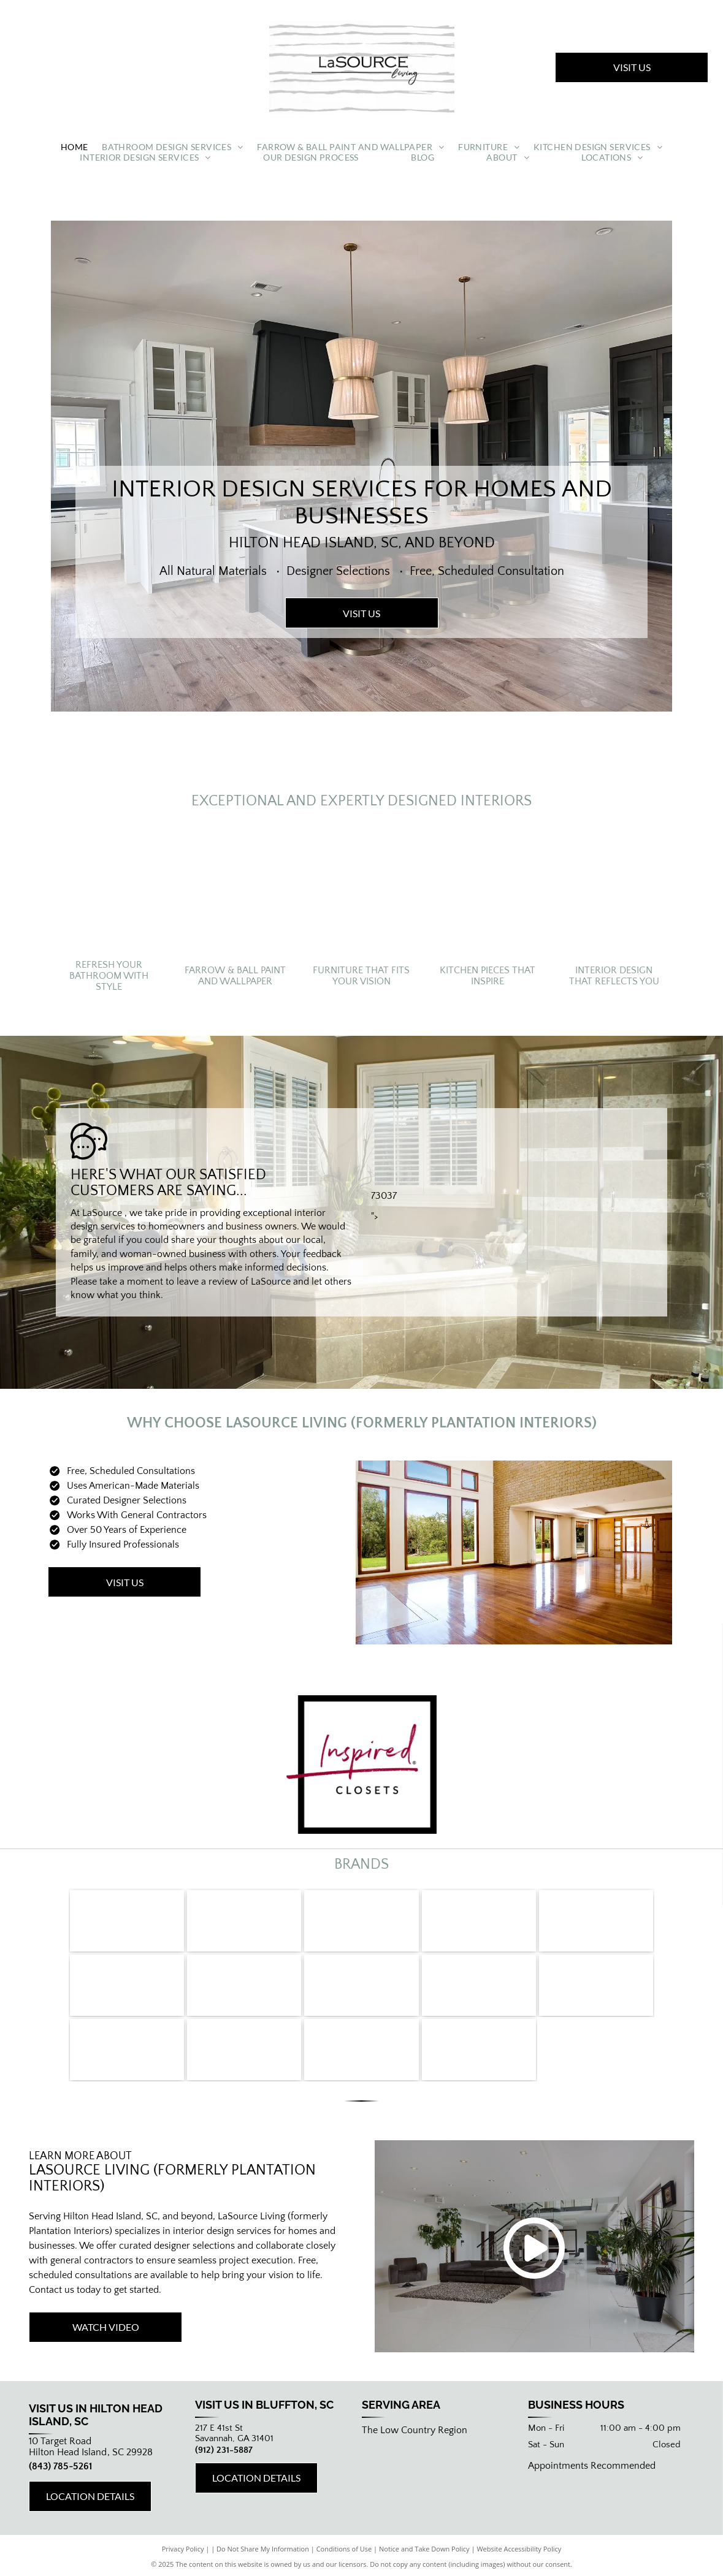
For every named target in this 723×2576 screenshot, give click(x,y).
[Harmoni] (361, 2049)
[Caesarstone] (361, 1985)
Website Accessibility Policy (518, 2548)
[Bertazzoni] (244, 1985)
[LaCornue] (244, 1920)
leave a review (207, 1281)
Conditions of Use (344, 2548)
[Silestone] (127, 2049)
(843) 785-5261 (60, 2466)
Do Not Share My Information (262, 2548)
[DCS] (479, 1920)
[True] (596, 1920)
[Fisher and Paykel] (361, 1920)
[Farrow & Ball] (479, 2049)
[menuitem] (74, 147)
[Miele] (127, 1920)
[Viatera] (596, 1985)
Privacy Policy (183, 2548)
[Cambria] (479, 1985)
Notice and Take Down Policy (424, 2548)
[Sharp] (127, 1985)
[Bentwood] (244, 2049)
